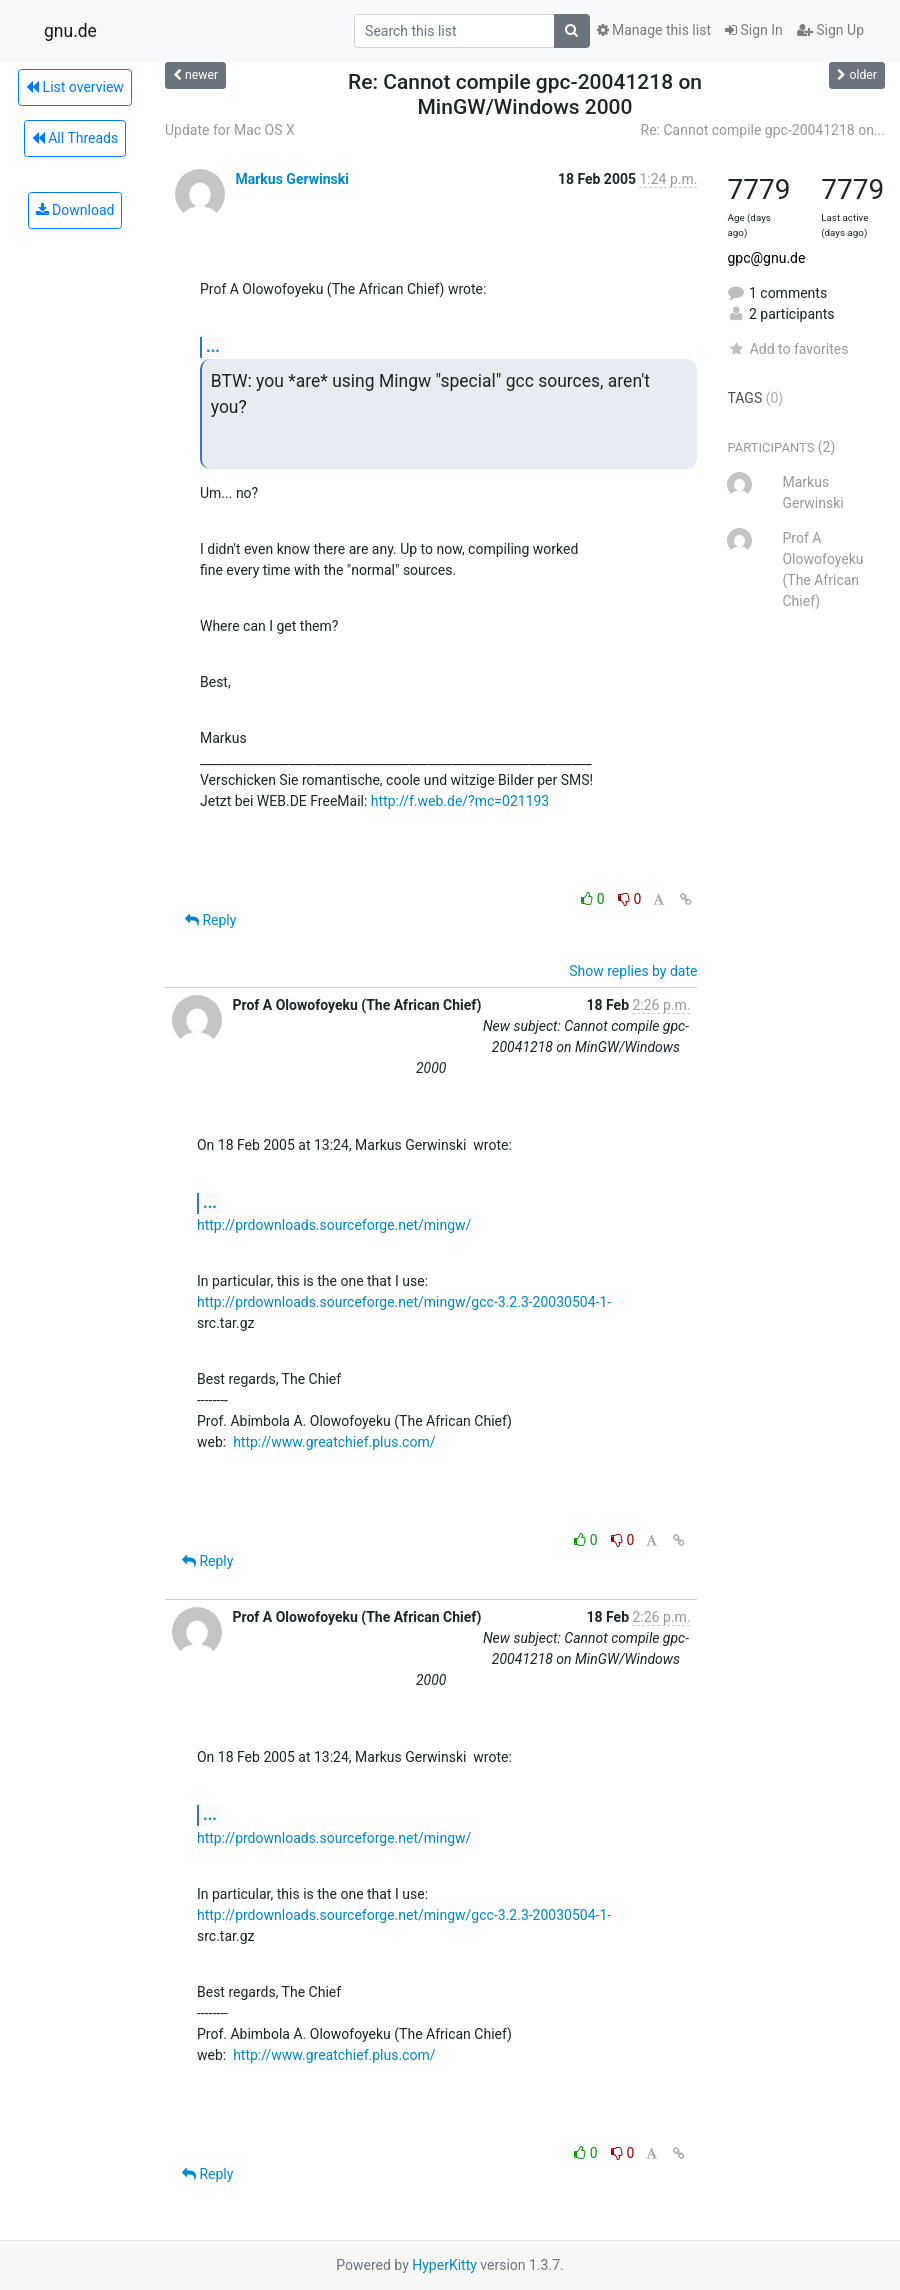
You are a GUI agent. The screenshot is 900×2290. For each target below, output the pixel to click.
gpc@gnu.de (766, 258)
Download (75, 210)
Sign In (754, 30)
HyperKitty (444, 2265)
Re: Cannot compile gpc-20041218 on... (763, 130)
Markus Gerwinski (291, 179)
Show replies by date (633, 971)
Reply (210, 920)
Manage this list (654, 30)
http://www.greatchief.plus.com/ (334, 1442)
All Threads (75, 138)
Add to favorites (787, 349)
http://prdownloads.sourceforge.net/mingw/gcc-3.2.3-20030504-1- (404, 1302)
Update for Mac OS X (230, 130)
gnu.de (70, 31)
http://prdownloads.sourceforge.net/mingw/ (334, 1225)
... (213, 346)
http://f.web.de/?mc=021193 (460, 801)
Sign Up (830, 30)
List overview (75, 87)
